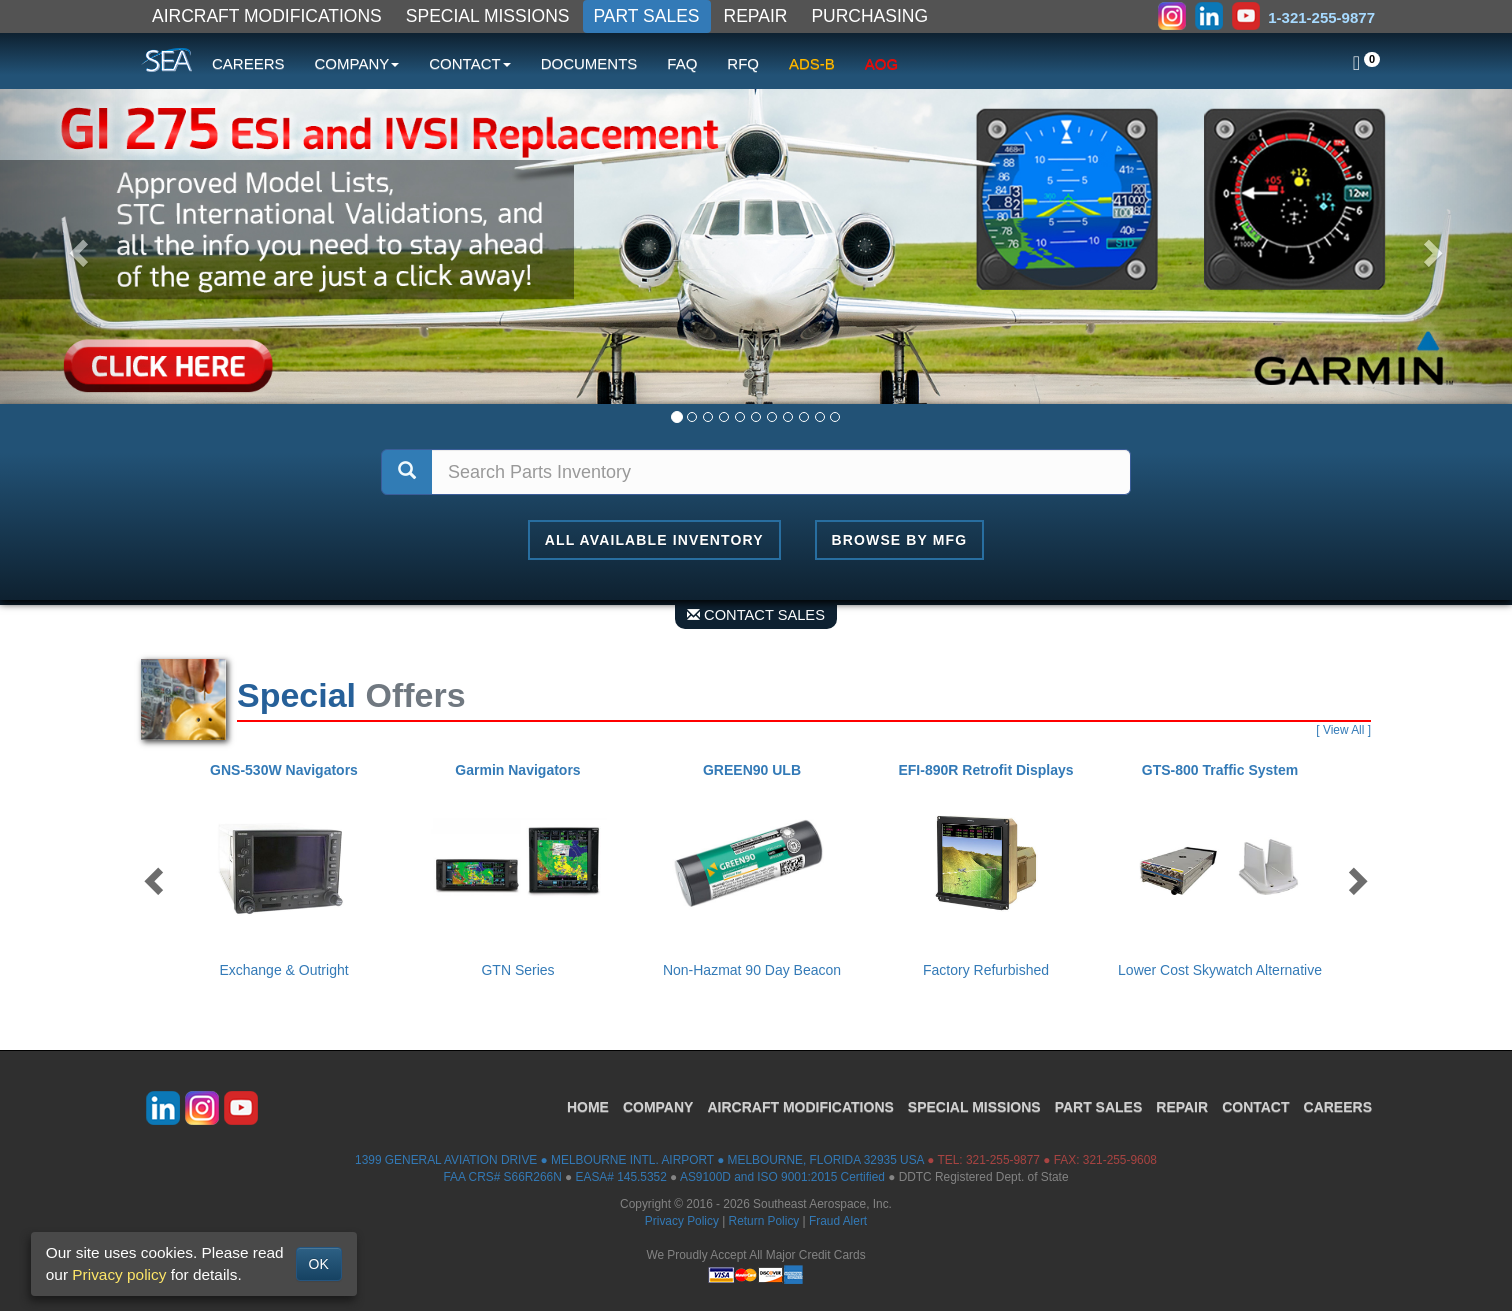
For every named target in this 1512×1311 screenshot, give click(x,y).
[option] (288, 870)
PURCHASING (869, 16)
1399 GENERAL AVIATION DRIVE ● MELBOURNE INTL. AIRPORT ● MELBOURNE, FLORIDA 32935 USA (639, 1160)
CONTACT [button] (469, 63)
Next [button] (1356, 880)
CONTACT (1255, 1107)
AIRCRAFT (800, 1107)
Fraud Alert (838, 1221)
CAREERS (248, 63)
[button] (75, 246)
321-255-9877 (1003, 1160)
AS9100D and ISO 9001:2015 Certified (782, 1177)
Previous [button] (156, 880)
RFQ (743, 63)
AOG (881, 63)
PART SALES (647, 16)
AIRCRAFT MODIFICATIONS (267, 16)
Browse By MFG (900, 540)
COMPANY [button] (357, 63)
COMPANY (658, 1107)
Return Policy (764, 1221)
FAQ (682, 63)
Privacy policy (119, 1274)
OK (319, 1264)
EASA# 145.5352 (621, 1177)
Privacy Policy (682, 1221)
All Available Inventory (654, 540)
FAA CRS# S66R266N (502, 1177)
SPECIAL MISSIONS (488, 16)
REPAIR (756, 16)
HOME (588, 1107)
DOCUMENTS (589, 63)
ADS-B (812, 63)
